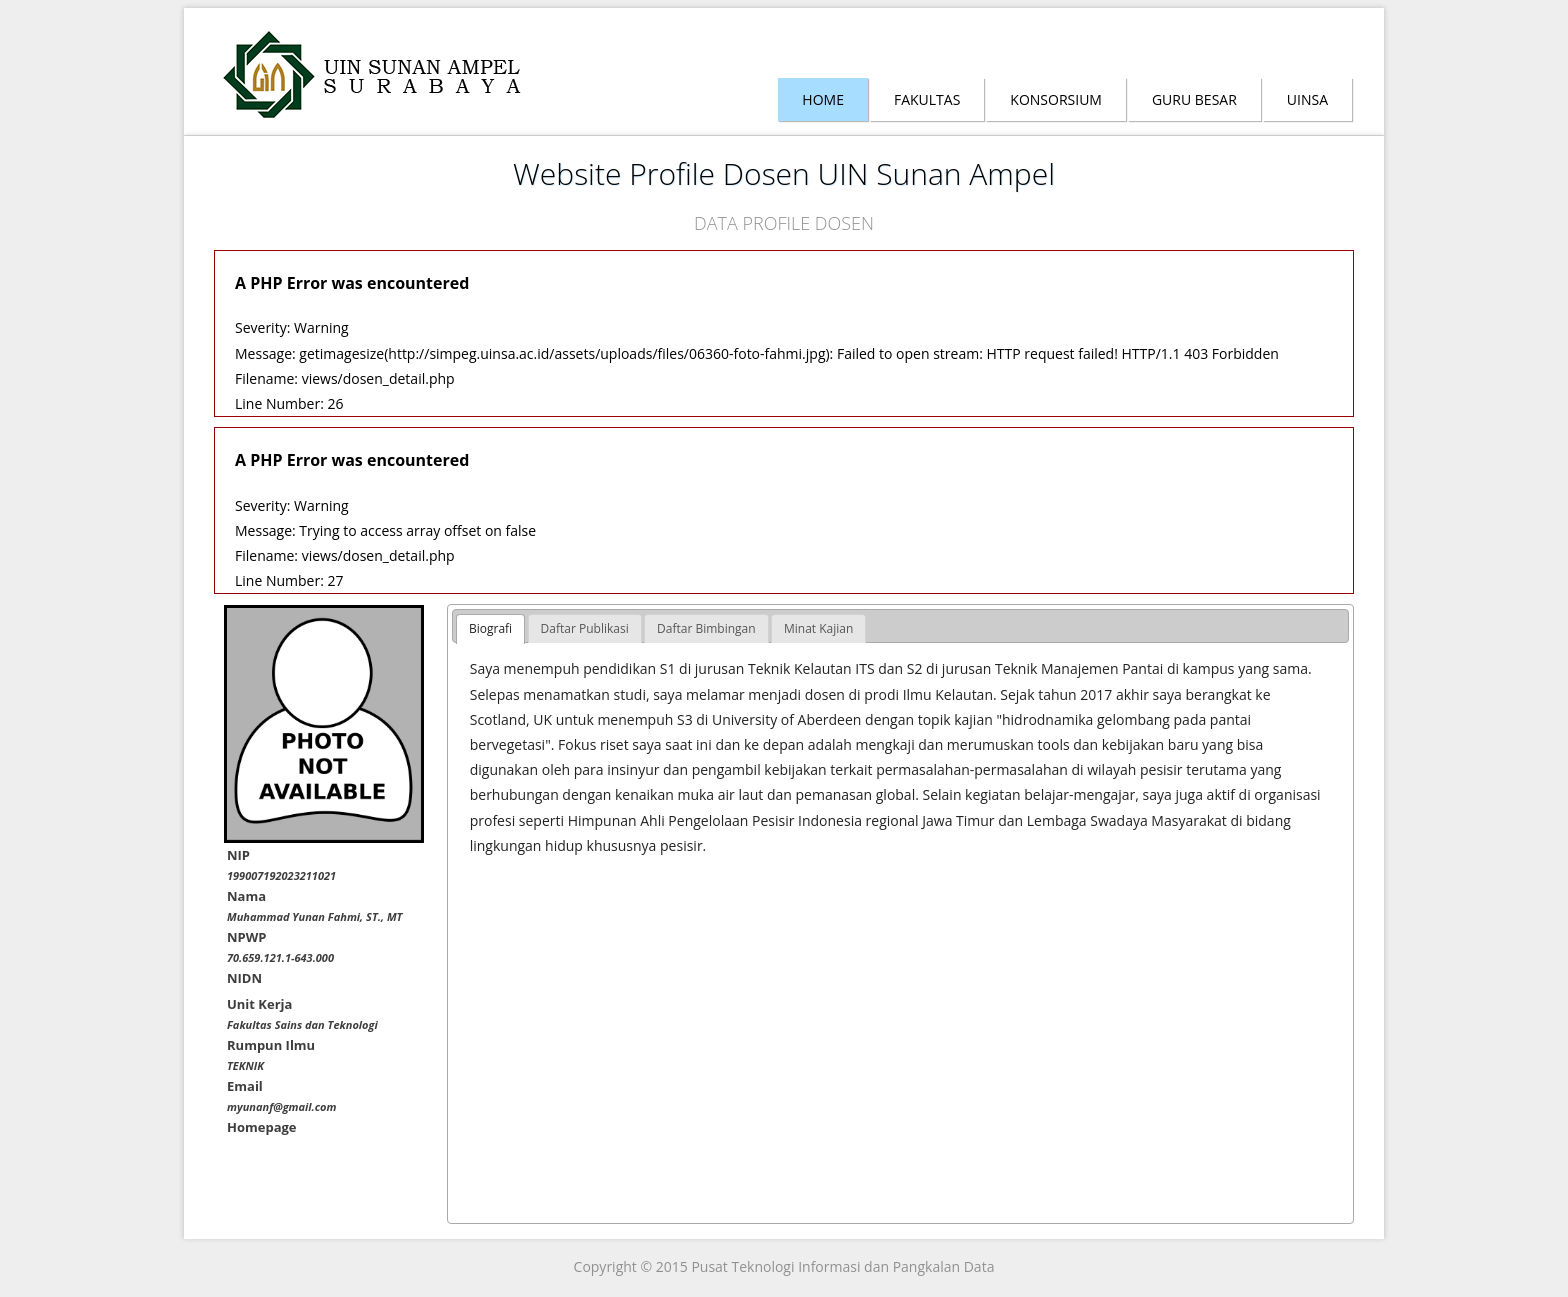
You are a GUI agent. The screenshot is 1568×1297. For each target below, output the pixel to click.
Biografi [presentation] (490, 628)
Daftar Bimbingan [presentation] (706, 628)
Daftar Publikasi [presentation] (585, 628)
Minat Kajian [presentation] (818, 628)
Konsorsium (1056, 99)
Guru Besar (1194, 99)
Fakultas (927, 99)
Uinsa (1307, 99)
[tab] (490, 629)
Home (823, 99)
